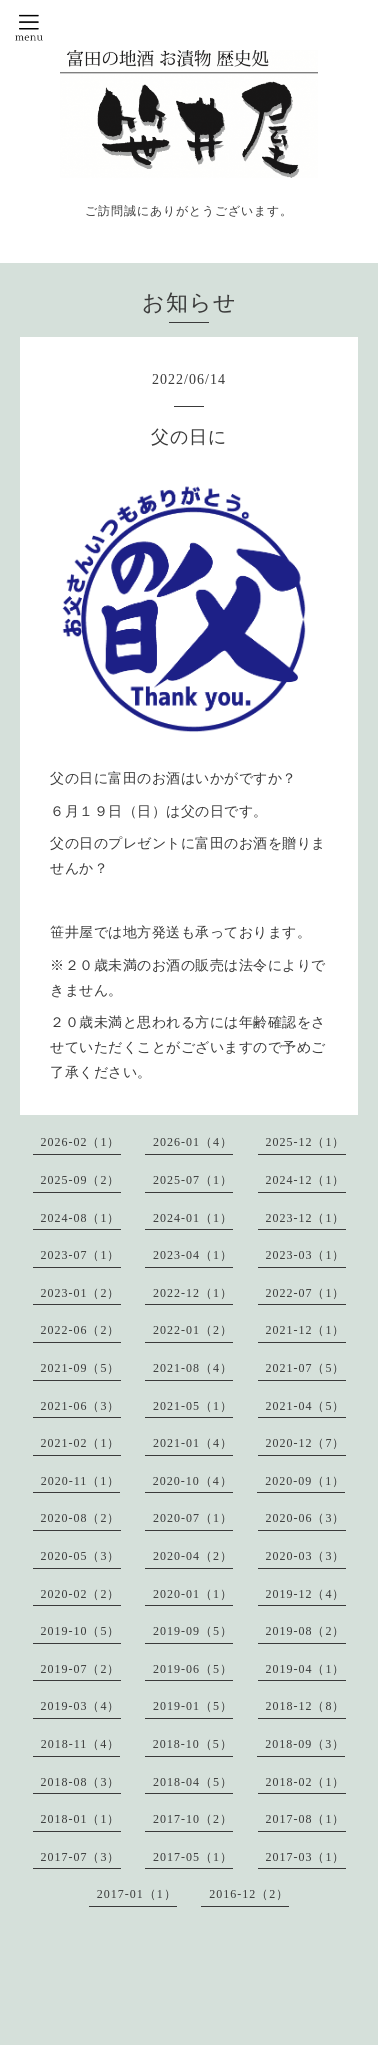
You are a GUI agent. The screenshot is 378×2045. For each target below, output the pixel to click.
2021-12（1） (306, 1330)
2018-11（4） (81, 1744)
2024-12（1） (306, 1180)
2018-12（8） (306, 1706)
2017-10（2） (193, 1819)
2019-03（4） (81, 1706)
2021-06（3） (81, 1406)
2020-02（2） (81, 1594)
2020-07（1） (193, 1518)
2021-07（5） (306, 1368)
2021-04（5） (306, 1406)
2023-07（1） (81, 1255)
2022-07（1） (306, 1293)
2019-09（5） (193, 1631)
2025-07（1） (193, 1180)
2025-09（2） (81, 1180)
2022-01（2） (193, 1330)
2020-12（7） (306, 1443)
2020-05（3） (81, 1556)
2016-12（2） (249, 1894)
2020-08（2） (81, 1518)
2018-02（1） (306, 1782)
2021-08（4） (193, 1368)
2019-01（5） (193, 1706)
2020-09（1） (305, 1481)
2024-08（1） (81, 1218)
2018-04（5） (193, 1782)
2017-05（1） (193, 1857)
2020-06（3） (306, 1518)
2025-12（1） (306, 1142)
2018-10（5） (193, 1744)
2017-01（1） (137, 1894)
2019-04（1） (306, 1669)
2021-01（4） (193, 1443)
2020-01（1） (193, 1594)
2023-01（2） (81, 1293)
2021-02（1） (81, 1443)
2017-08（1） (306, 1819)
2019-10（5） (81, 1631)
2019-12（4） (306, 1594)
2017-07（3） (81, 1857)
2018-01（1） (81, 1819)
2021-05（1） (193, 1406)
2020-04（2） (193, 1556)
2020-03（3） (306, 1556)
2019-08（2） (306, 1631)
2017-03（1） (306, 1857)
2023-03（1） (306, 1255)
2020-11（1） (81, 1481)
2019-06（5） (193, 1669)
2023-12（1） (306, 1218)
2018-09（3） (305, 1744)
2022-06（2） (81, 1330)
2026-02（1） (81, 1142)
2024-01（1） (193, 1218)
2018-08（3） (81, 1782)
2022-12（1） (193, 1293)
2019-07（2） (81, 1669)
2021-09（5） (81, 1368)
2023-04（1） (193, 1255)
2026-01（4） (193, 1142)
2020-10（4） (193, 1481)
